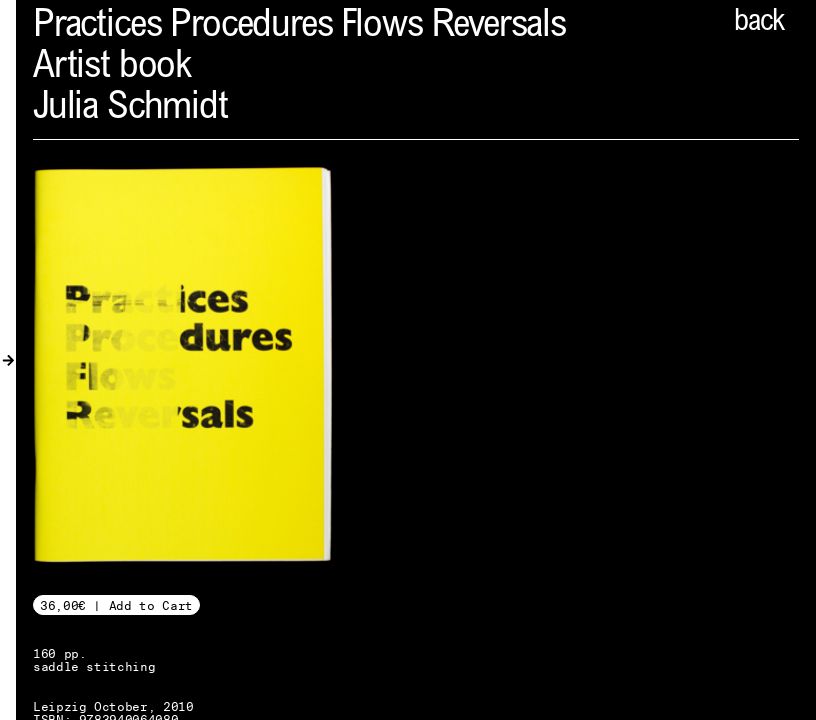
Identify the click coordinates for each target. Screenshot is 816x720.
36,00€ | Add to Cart (116, 605)
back (759, 23)
